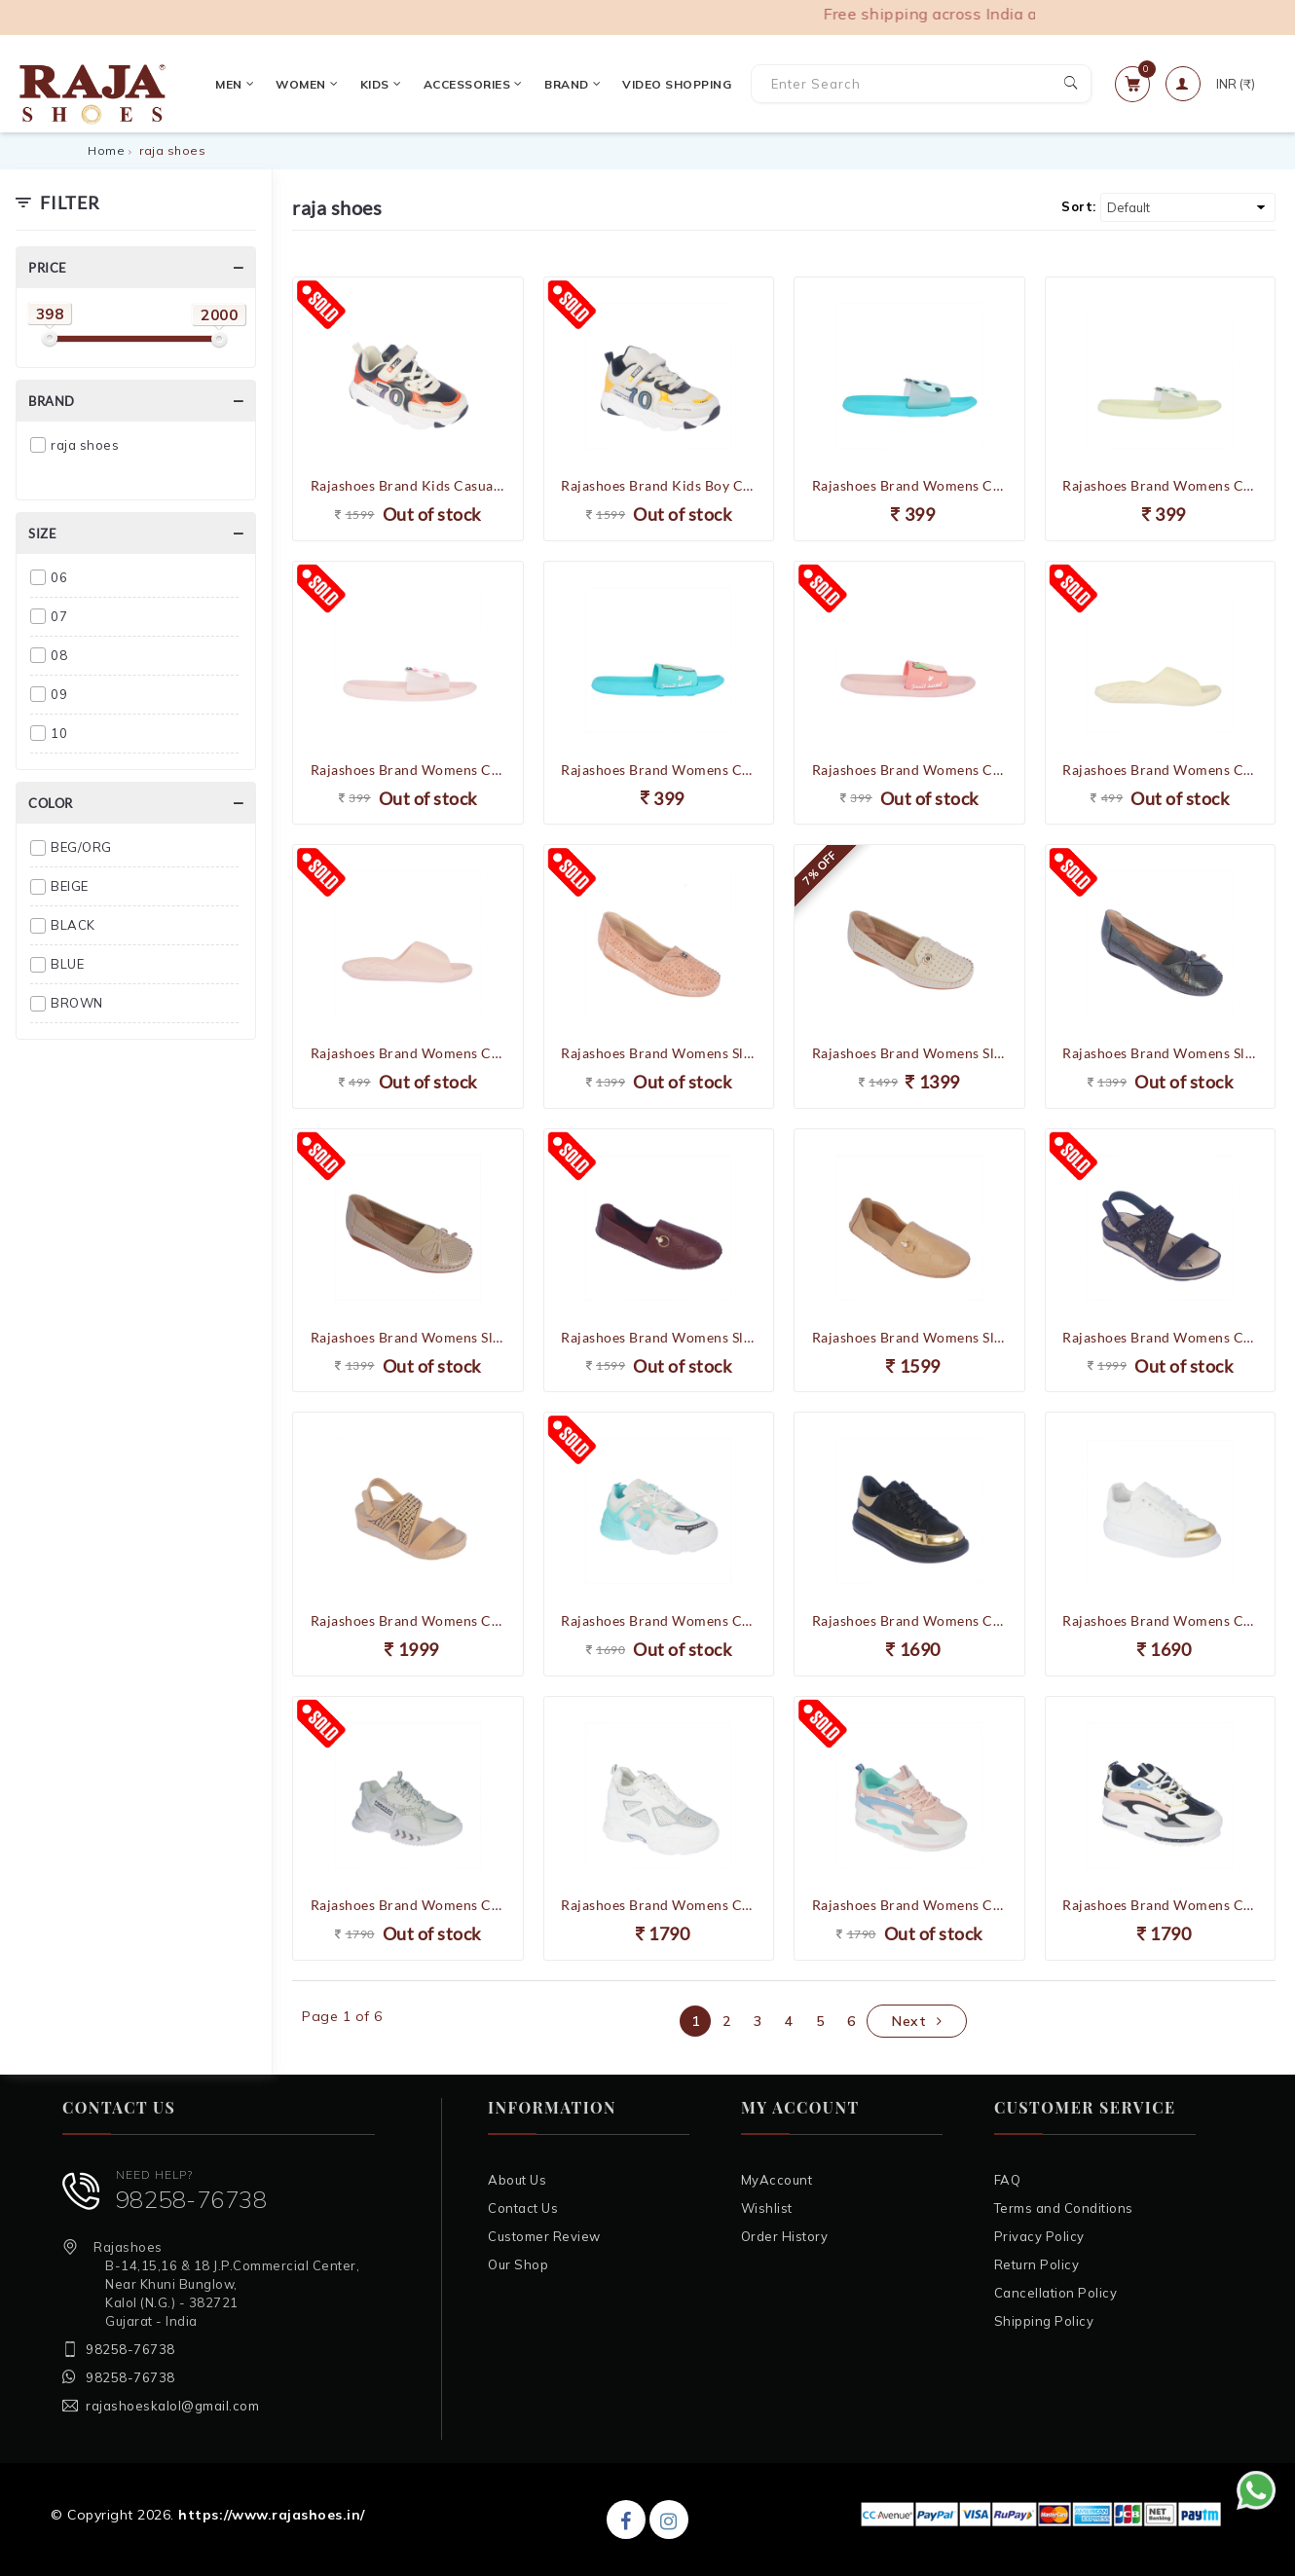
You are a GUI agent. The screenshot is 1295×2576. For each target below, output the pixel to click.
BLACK (73, 925)
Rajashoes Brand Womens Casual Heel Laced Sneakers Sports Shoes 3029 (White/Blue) (658, 1620)
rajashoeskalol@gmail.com (172, 2405)
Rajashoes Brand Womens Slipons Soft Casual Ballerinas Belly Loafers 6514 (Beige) (909, 1053)
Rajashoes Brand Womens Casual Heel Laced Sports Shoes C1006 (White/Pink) (909, 1904)
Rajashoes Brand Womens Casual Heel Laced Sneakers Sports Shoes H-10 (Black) (909, 1620)
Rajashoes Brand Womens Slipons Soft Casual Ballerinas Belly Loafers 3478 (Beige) (408, 1337)
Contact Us (523, 2208)
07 (59, 616)
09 (59, 694)
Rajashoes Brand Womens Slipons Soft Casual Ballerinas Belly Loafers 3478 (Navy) (1159, 1053)
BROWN (77, 1003)
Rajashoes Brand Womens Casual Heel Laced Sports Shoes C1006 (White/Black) (1159, 1904)
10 (59, 733)
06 (59, 577)
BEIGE (70, 886)
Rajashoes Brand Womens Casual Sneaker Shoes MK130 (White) (1159, 1620)
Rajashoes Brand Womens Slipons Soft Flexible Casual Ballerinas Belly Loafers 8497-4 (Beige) (909, 1337)
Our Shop (518, 2264)
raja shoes (85, 445)
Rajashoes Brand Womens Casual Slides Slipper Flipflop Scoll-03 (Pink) (408, 769)
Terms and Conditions (1063, 2208)
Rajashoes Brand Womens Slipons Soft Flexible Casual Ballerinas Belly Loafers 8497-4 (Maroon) (658, 1337)
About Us (517, 2180)
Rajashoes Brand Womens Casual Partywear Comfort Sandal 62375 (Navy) (1159, 1337)
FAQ (1007, 2180)
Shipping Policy (1044, 2321)
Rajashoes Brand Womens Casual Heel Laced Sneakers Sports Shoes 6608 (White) (408, 1904)
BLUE (67, 964)
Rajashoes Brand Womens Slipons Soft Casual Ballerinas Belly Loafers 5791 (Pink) (658, 1053)
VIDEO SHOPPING (669, 84)
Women (300, 84)
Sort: (1078, 206)
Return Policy (1037, 2264)
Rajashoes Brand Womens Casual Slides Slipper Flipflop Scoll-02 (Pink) (909, 769)
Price (47, 268)
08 (59, 655)
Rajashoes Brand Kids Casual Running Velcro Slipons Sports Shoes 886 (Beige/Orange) (408, 485)
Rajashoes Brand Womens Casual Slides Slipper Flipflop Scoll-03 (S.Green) (909, 485)
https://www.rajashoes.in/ (271, 2514)
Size (42, 533)
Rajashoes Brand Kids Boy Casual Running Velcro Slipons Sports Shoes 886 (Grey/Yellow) (658, 485)
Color (50, 803)
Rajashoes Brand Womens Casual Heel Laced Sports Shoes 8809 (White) (658, 1904)
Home (106, 150)
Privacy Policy (1039, 2236)
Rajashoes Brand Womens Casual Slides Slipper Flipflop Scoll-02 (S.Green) (658, 769)
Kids (373, 84)
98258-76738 (192, 2199)
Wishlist (767, 2208)
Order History (785, 2236)
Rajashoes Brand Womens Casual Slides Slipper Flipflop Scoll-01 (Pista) (1159, 769)
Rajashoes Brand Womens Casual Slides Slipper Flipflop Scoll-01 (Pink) (408, 1053)
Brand (564, 84)
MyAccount (777, 2180)
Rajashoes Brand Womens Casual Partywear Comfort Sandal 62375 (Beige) (408, 1620)
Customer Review (544, 2236)
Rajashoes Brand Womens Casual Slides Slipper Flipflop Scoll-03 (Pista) (1159, 485)
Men (226, 84)
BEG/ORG (81, 847)
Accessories (465, 84)
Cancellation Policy (1056, 2292)
